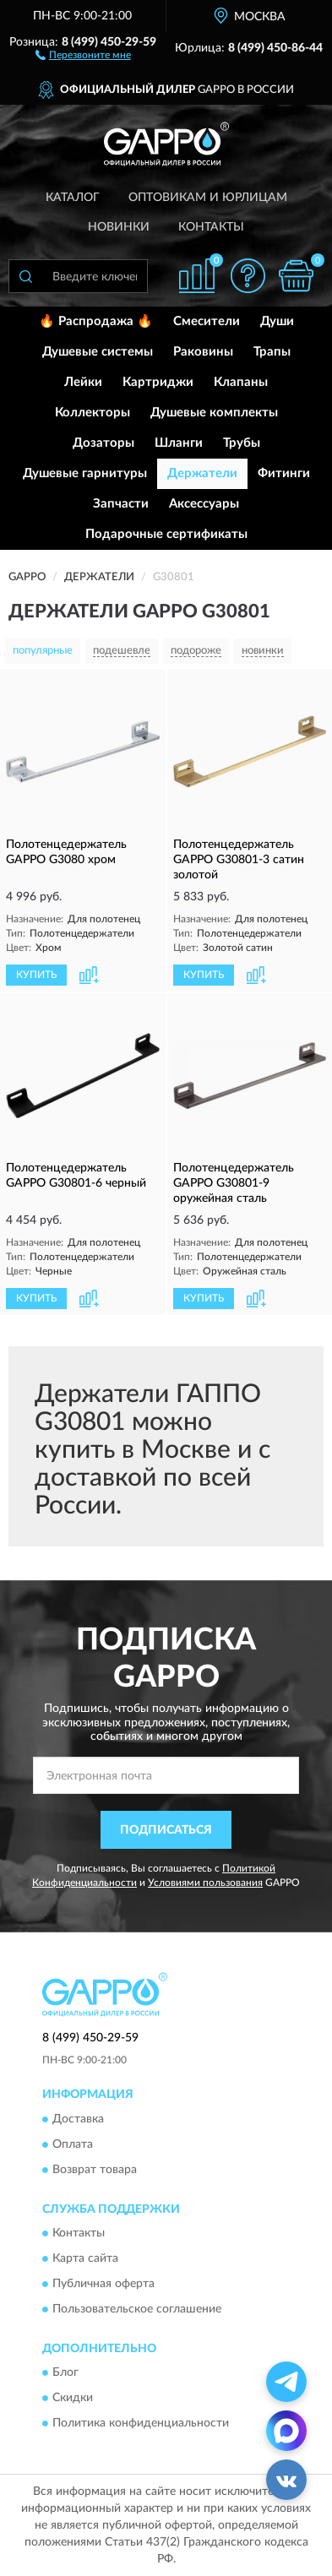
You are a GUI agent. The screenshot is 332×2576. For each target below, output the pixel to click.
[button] (83, 54)
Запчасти (121, 503)
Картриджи (157, 382)
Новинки (119, 227)
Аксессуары (204, 503)
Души (277, 321)
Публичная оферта (103, 2284)
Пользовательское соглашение (136, 2309)
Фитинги (284, 473)
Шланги (179, 443)
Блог (65, 2373)
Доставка (78, 2119)
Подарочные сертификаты (166, 534)
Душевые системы (97, 351)
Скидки (72, 2399)
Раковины (203, 351)
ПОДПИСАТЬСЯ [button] (166, 1830)
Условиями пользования (205, 1883)
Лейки (83, 382)
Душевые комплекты (214, 412)
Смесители (206, 321)
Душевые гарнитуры (85, 473)
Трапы (272, 351)
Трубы (241, 443)
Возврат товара (94, 2170)
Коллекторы (92, 412)
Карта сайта (85, 2258)
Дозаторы (103, 443)
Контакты (211, 227)
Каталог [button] (73, 198)
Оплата (72, 2144)
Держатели (202, 473)
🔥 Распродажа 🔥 (96, 321)
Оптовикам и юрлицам (207, 198)
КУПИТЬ (36, 975)
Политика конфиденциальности (140, 2424)
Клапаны (241, 382)
